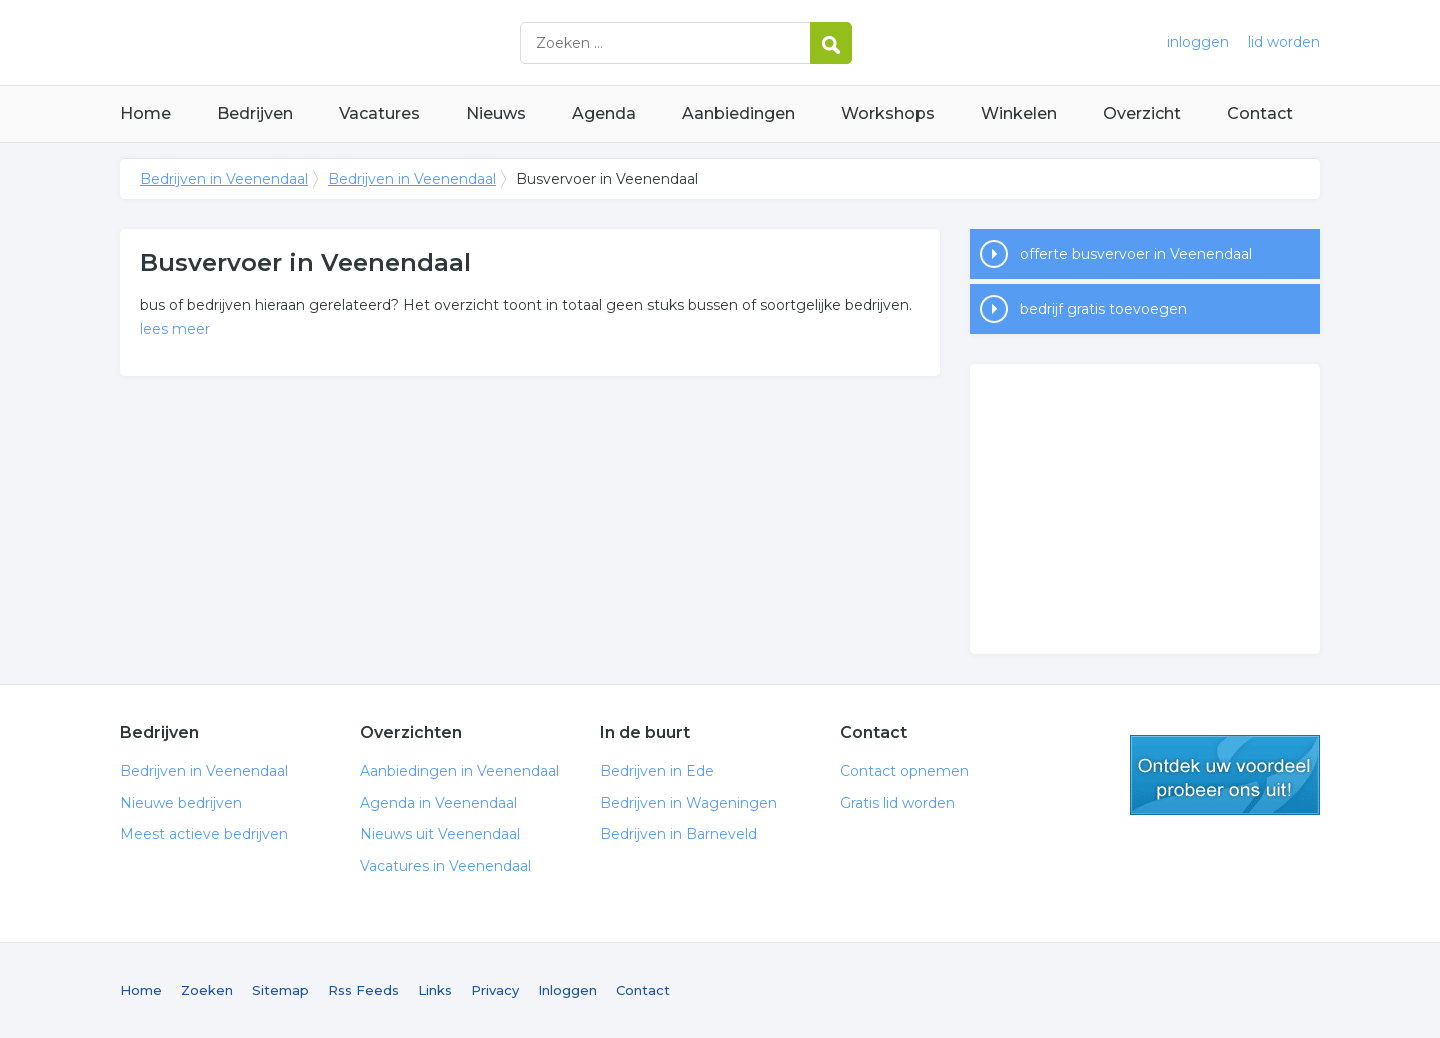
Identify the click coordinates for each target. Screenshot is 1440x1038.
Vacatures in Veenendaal (445, 866)
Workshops (888, 113)
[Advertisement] (1145, 509)
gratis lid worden (1225, 775)
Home (145, 113)
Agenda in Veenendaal (438, 803)
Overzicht (1142, 113)
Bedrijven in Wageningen (688, 803)
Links (435, 990)
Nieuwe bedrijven (181, 803)
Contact (1260, 113)
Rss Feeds (363, 990)
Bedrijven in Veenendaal (370, 42)
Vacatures (379, 113)
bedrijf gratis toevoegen (1103, 309)
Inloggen (567, 990)
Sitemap (280, 990)
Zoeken (207, 990)
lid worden (1284, 42)
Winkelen (1019, 113)
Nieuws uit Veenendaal (440, 834)
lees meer (175, 329)
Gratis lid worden (897, 803)
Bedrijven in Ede (657, 771)
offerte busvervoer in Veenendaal (1136, 254)
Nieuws (496, 113)
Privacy (495, 990)
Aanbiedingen (738, 113)
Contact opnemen (904, 771)
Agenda (604, 113)
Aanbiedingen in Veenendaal (459, 771)
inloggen (1198, 42)
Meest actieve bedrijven (204, 834)
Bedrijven (255, 113)
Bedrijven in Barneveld (678, 834)
